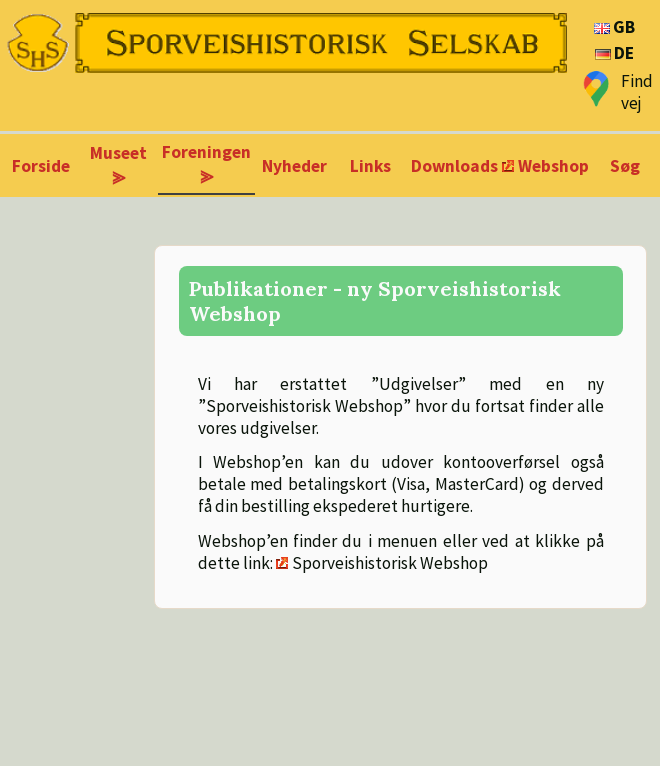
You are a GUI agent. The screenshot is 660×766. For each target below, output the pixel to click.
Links (370, 166)
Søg (625, 166)
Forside (41, 166)
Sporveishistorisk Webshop (390, 563)
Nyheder (294, 166)
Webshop (553, 166)
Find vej (637, 92)
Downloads (454, 166)
